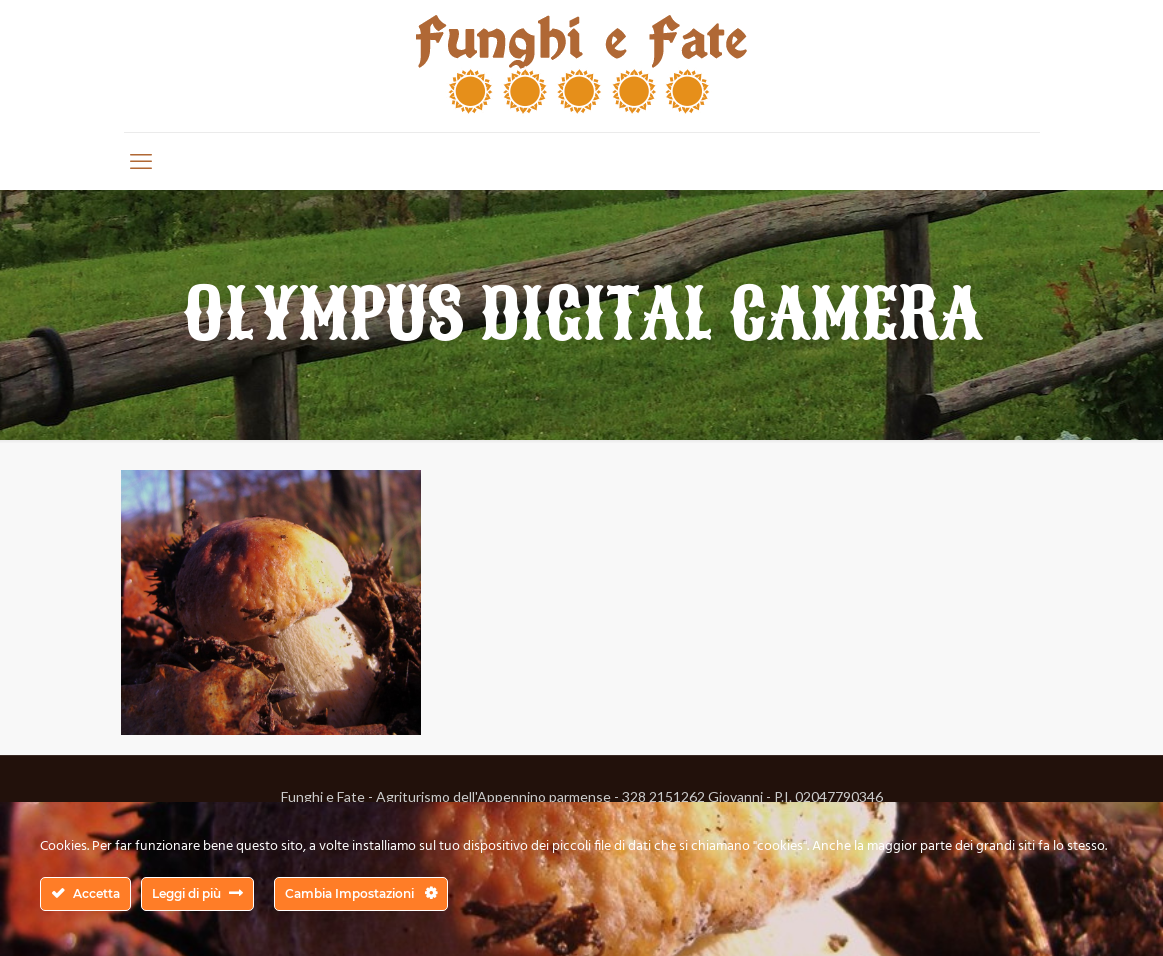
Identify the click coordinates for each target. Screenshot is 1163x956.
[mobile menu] (141, 161)
